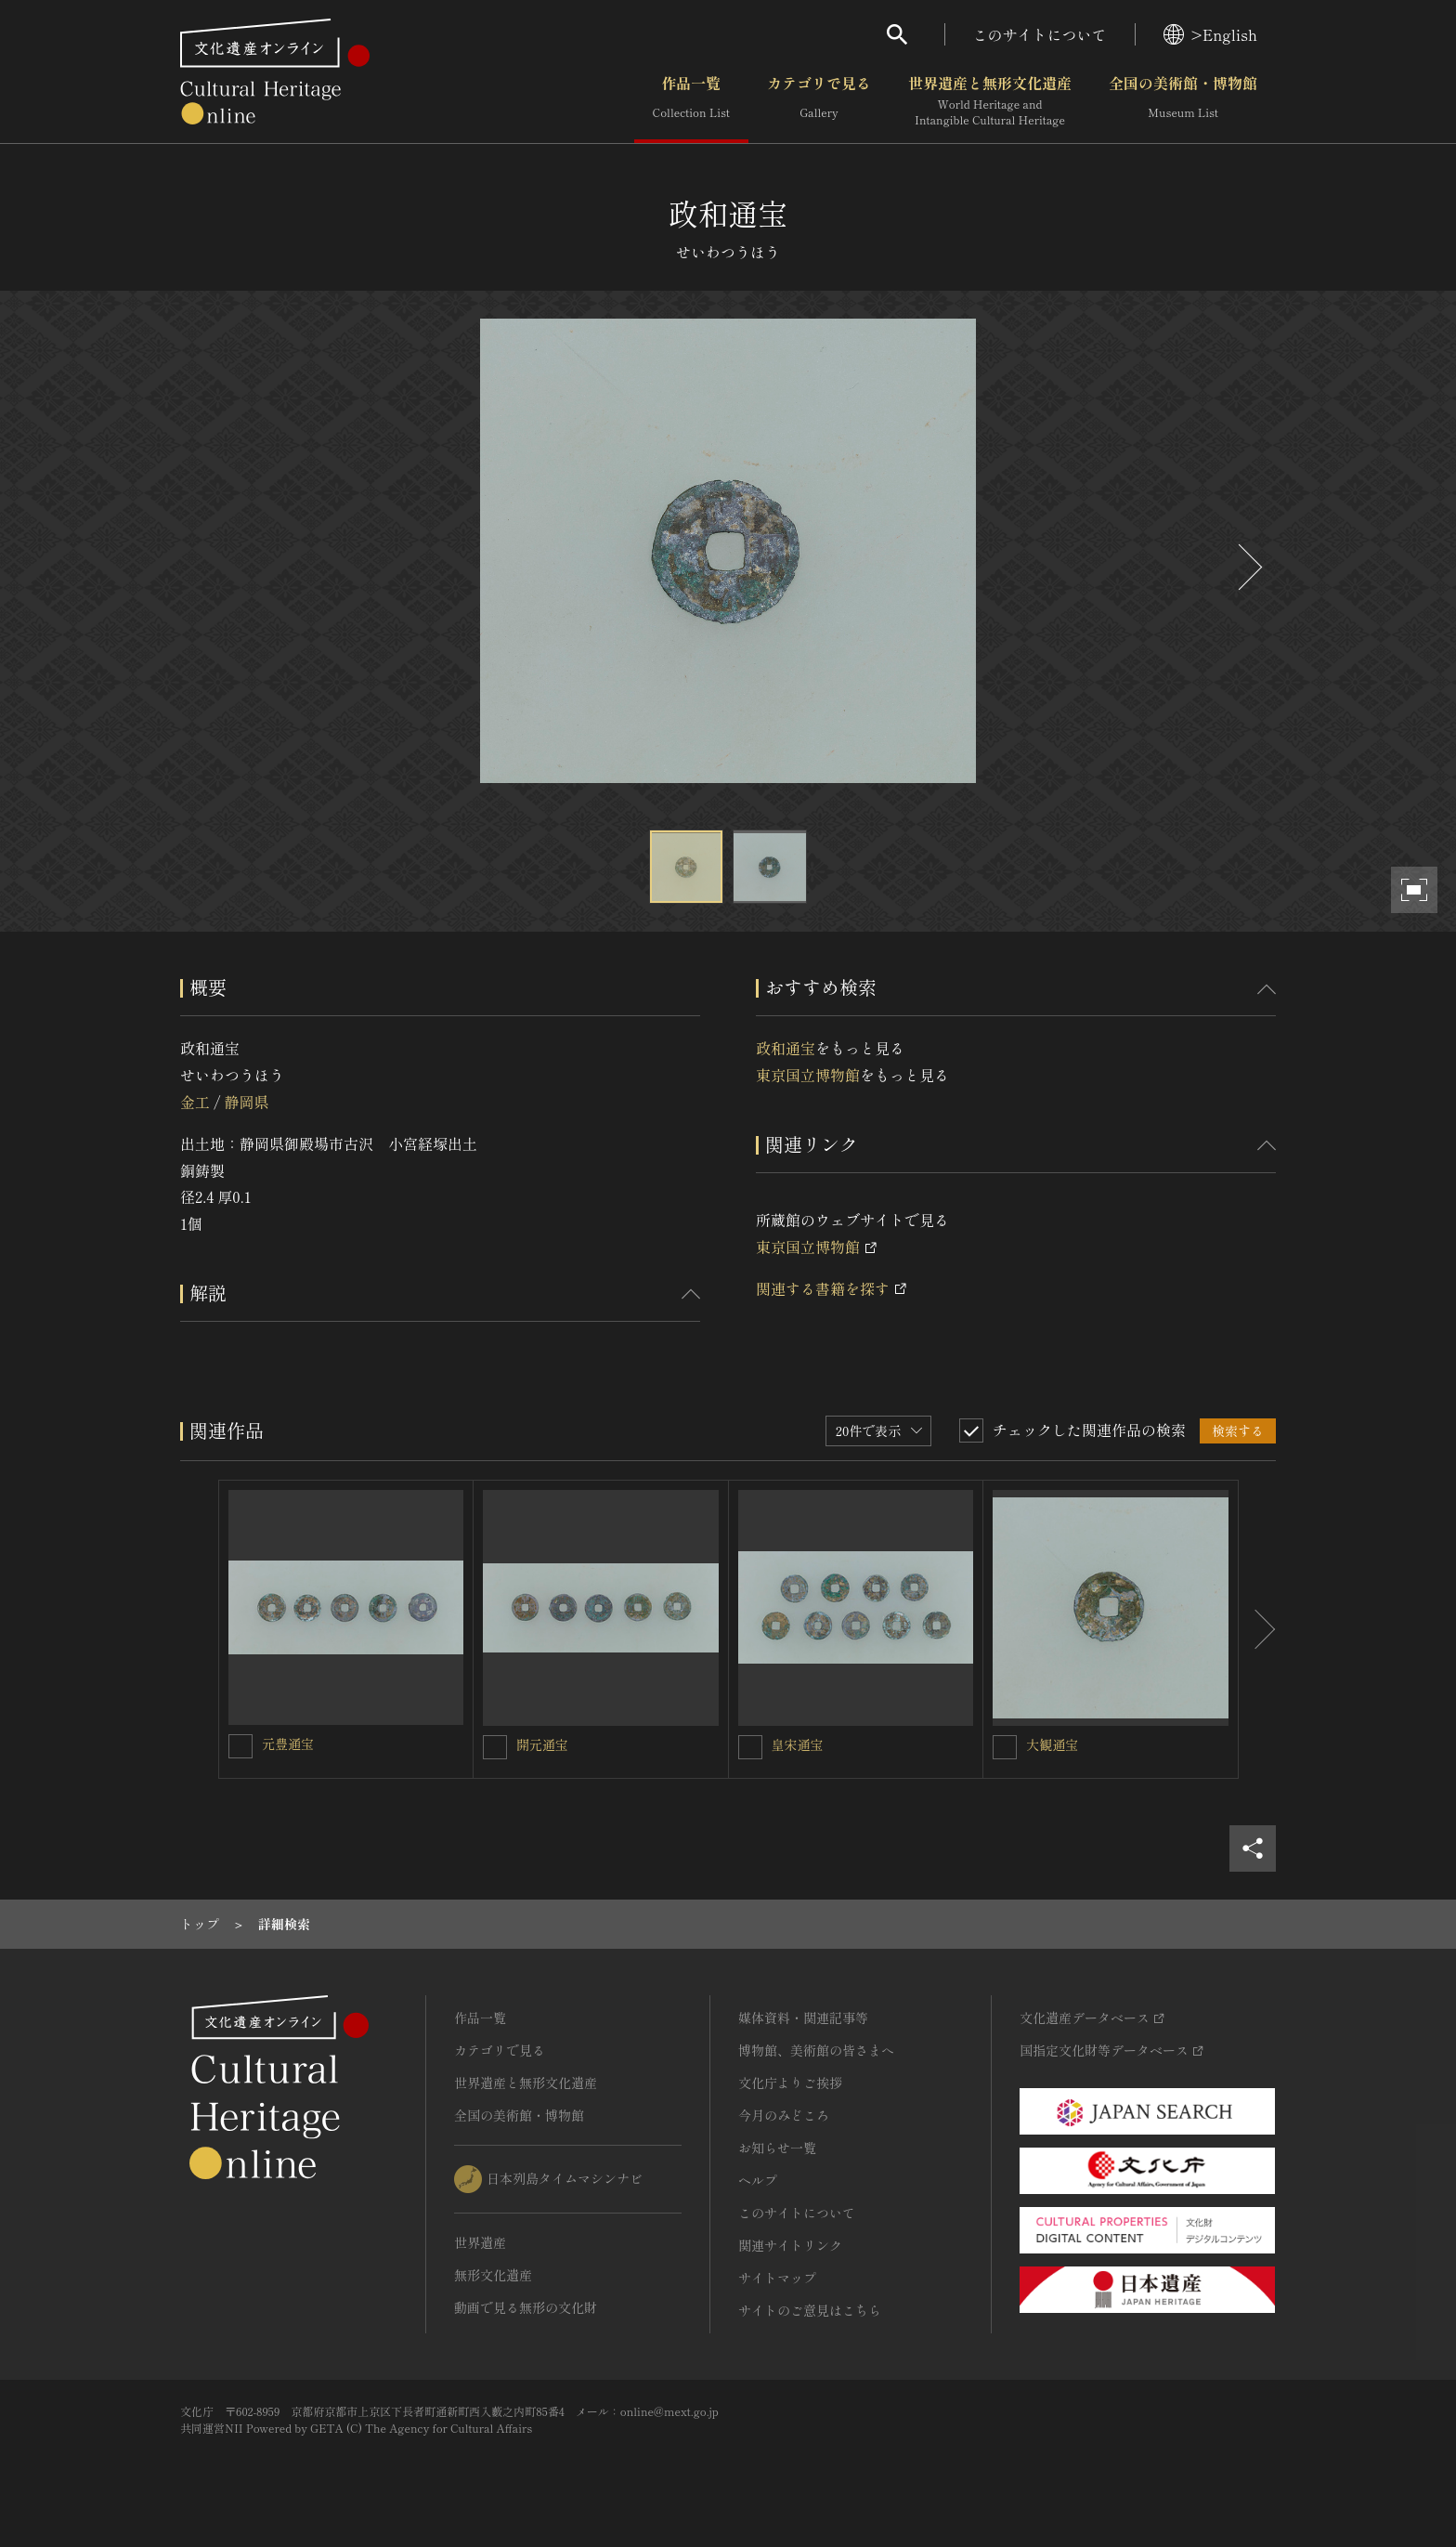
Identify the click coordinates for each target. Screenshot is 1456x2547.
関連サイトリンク (790, 2245)
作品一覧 (691, 101)
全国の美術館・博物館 (1183, 101)
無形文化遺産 (493, 2275)
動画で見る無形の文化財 (525, 2307)
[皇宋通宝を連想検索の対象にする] (750, 1747)
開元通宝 (542, 1744)
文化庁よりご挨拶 (790, 2082)
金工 (195, 1102)
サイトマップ (777, 2277)
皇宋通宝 (798, 1744)
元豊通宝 (288, 1743)
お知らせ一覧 (777, 2147)
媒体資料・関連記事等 (803, 2017)
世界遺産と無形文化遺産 (990, 101)
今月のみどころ (783, 2115)
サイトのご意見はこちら (809, 2310)
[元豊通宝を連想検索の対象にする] (240, 1746)
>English (1210, 34)
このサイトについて (1040, 34)
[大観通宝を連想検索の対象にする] (1005, 1747)
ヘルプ (757, 2180)
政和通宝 (785, 1048)
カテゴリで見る (819, 101)
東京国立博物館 (808, 1075)
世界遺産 (480, 2242)
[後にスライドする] (1248, 567)
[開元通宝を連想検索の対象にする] (495, 1747)
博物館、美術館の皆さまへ (816, 2050)
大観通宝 (1052, 1744)
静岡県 (246, 1102)
